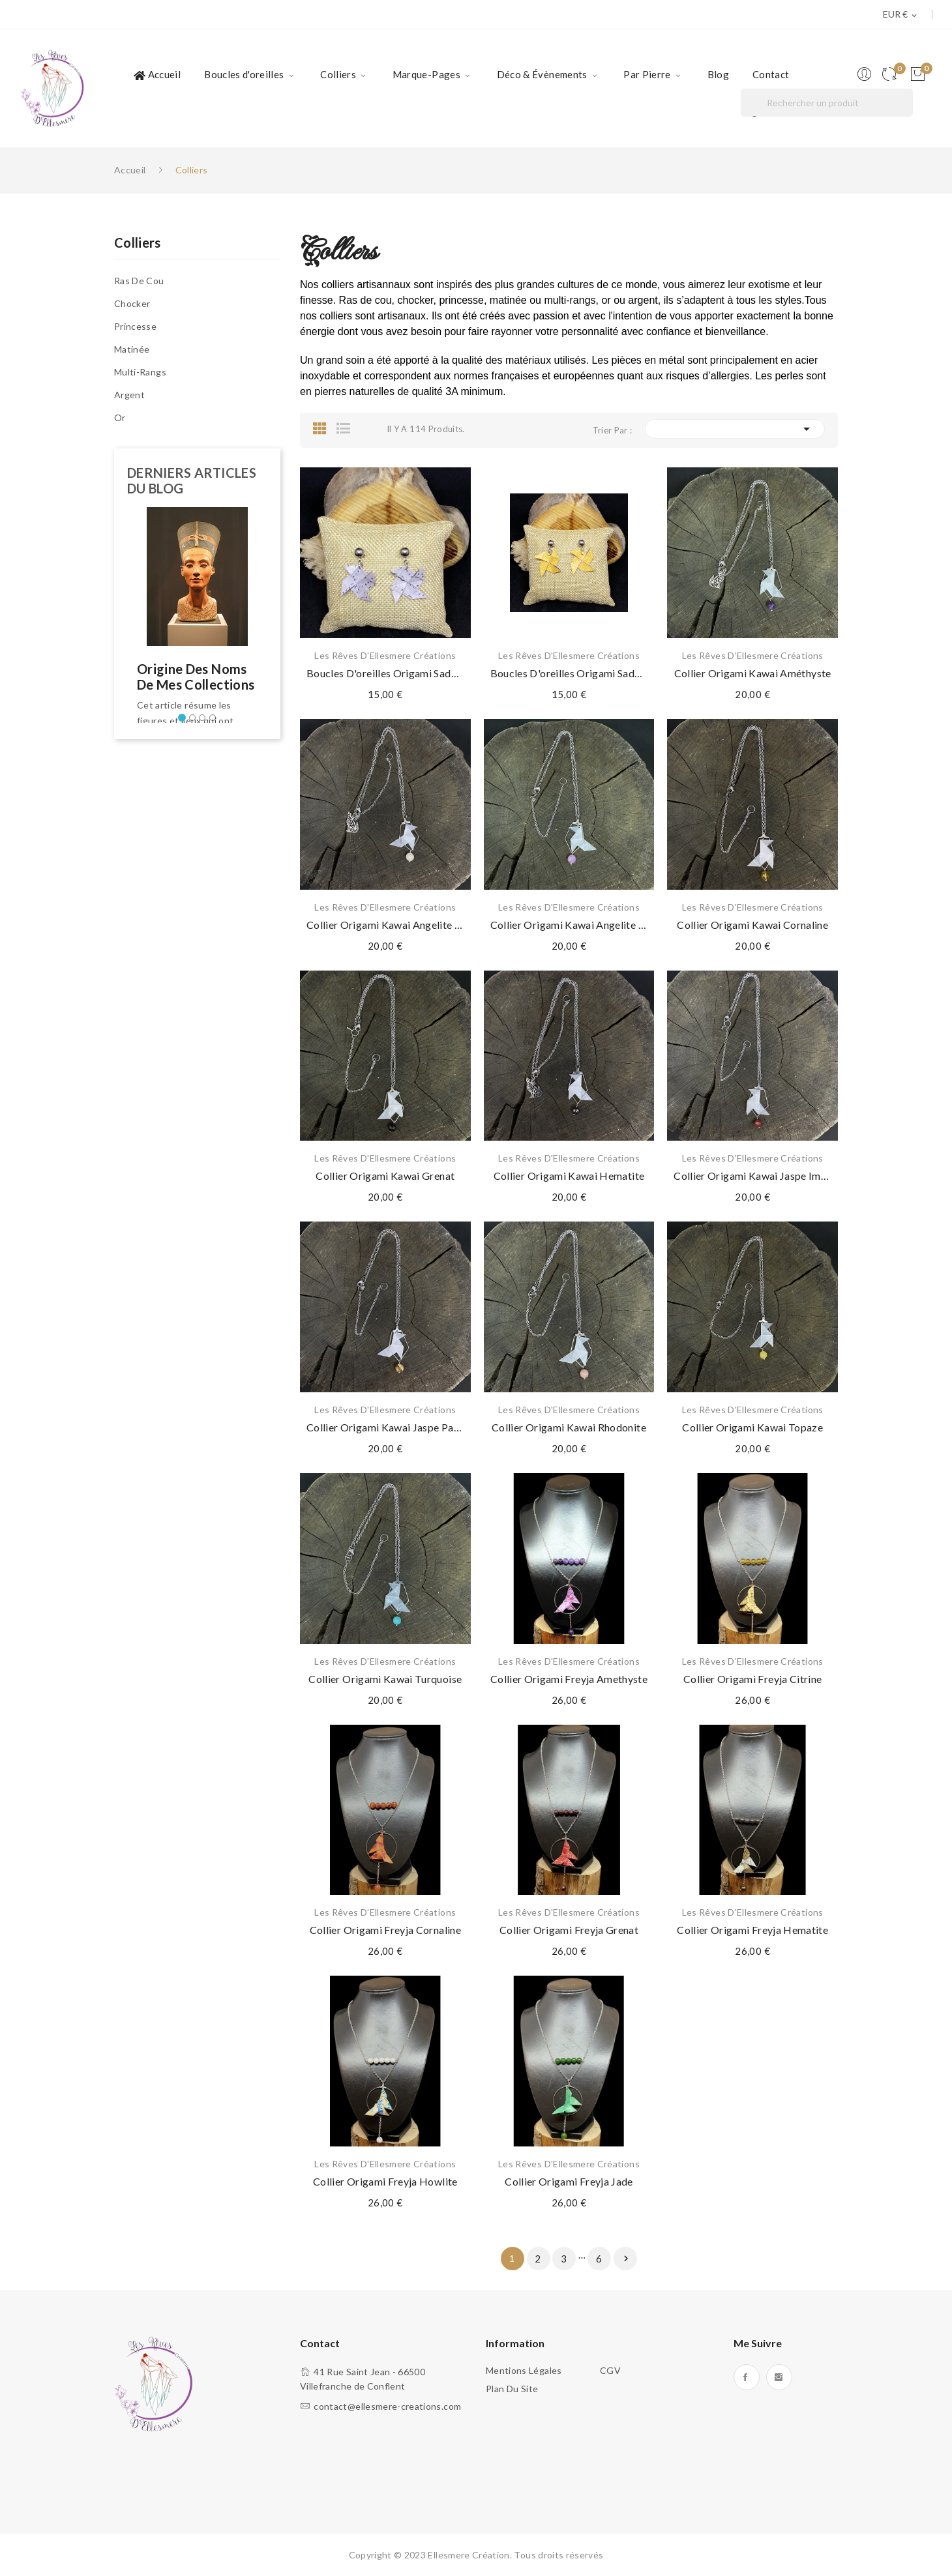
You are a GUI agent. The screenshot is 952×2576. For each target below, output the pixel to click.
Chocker (132, 303)
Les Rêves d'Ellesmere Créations (385, 655)
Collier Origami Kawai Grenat (385, 1175)
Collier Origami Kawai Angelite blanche (385, 924)
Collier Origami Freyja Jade (568, 2181)
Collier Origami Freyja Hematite (752, 1930)
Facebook (747, 2377)
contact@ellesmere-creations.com (387, 2406)
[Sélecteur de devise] (901, 15)
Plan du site (512, 2388)
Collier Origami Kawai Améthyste (752, 673)
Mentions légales (524, 2370)
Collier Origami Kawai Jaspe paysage (385, 1427)
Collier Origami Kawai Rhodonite (569, 1427)
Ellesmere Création (468, 2554)
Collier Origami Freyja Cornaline (385, 1930)
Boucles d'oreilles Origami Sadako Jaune (569, 673)
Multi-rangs (140, 371)
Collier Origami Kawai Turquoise (385, 1679)
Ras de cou (139, 280)
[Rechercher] (827, 103)
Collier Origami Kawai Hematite (569, 1175)
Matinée (131, 349)
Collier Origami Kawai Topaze (752, 1427)
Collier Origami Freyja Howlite (385, 2181)
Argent (129, 394)
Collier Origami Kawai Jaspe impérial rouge (752, 1175)
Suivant (626, 2258)
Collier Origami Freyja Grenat (568, 1930)
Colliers (137, 243)
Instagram (779, 2377)
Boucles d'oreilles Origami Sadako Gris (385, 673)
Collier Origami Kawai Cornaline (752, 924)
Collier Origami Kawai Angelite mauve (569, 924)
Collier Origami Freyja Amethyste (568, 1679)
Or (120, 417)
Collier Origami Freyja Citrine (752, 1679)
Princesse (135, 326)
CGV (610, 2370)
